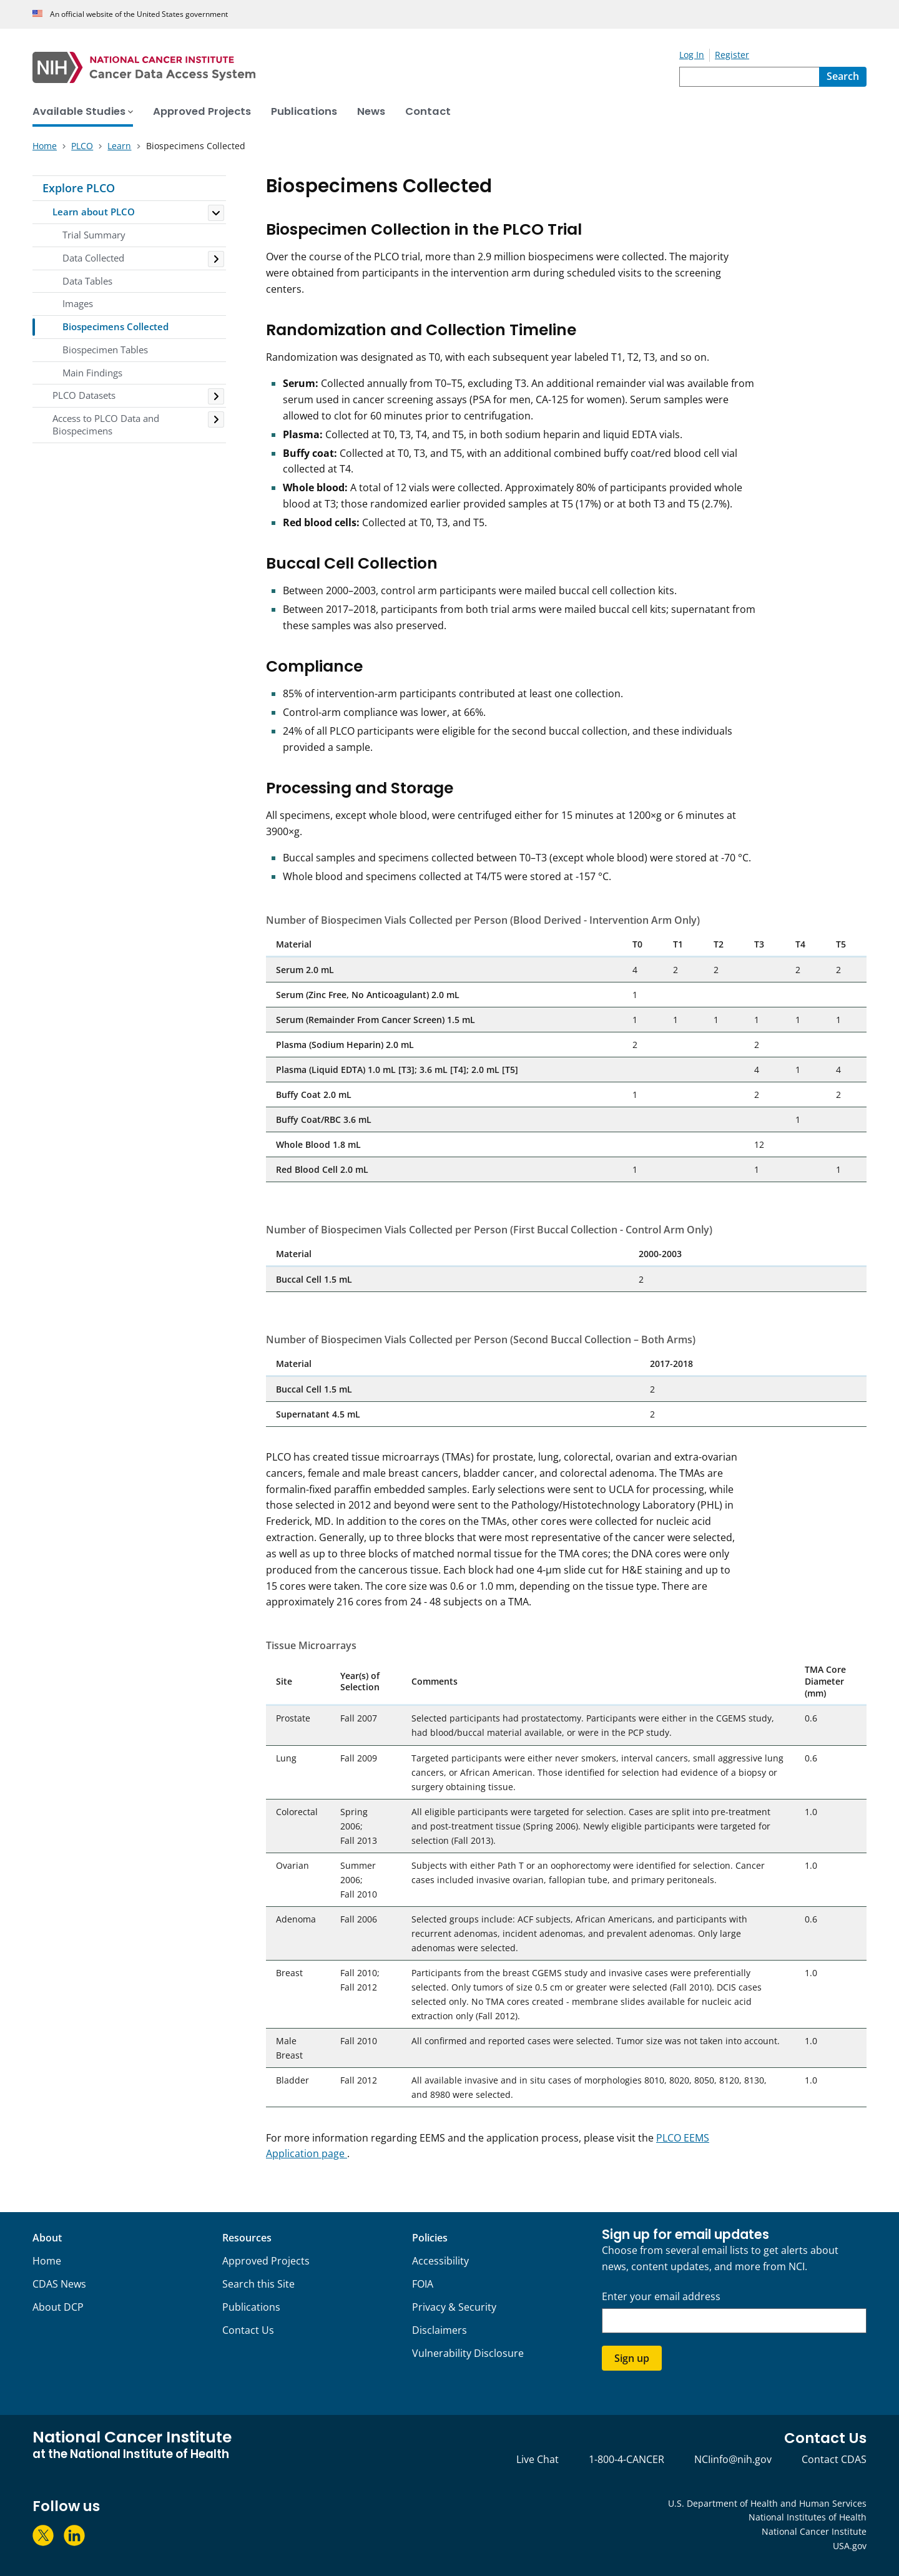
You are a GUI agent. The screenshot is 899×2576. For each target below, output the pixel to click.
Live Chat (537, 2459)
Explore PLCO (78, 187)
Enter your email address (661, 2296)
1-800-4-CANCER (626, 2459)
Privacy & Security (454, 2307)
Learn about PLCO (93, 211)
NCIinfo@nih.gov (733, 2459)
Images (77, 303)
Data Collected (93, 258)
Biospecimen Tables (105, 349)
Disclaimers (439, 2330)
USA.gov (850, 2546)
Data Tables (87, 281)
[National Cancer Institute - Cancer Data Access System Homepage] (355, 67)
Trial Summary (93, 234)
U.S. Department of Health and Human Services (767, 2503)
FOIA (422, 2284)
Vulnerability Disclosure (468, 2353)
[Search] (843, 77)
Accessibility (440, 2261)
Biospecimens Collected (115, 326)
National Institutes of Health (808, 2517)
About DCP (58, 2307)
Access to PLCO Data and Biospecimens (105, 424)
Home (46, 2261)
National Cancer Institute (814, 2531)
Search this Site (258, 2284)
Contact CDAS (834, 2459)
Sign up (631, 2358)
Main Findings (92, 372)
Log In (691, 55)
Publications (251, 2307)
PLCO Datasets (83, 395)
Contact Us (248, 2330)
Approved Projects (266, 2261)
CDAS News (59, 2284)
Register (732, 55)
